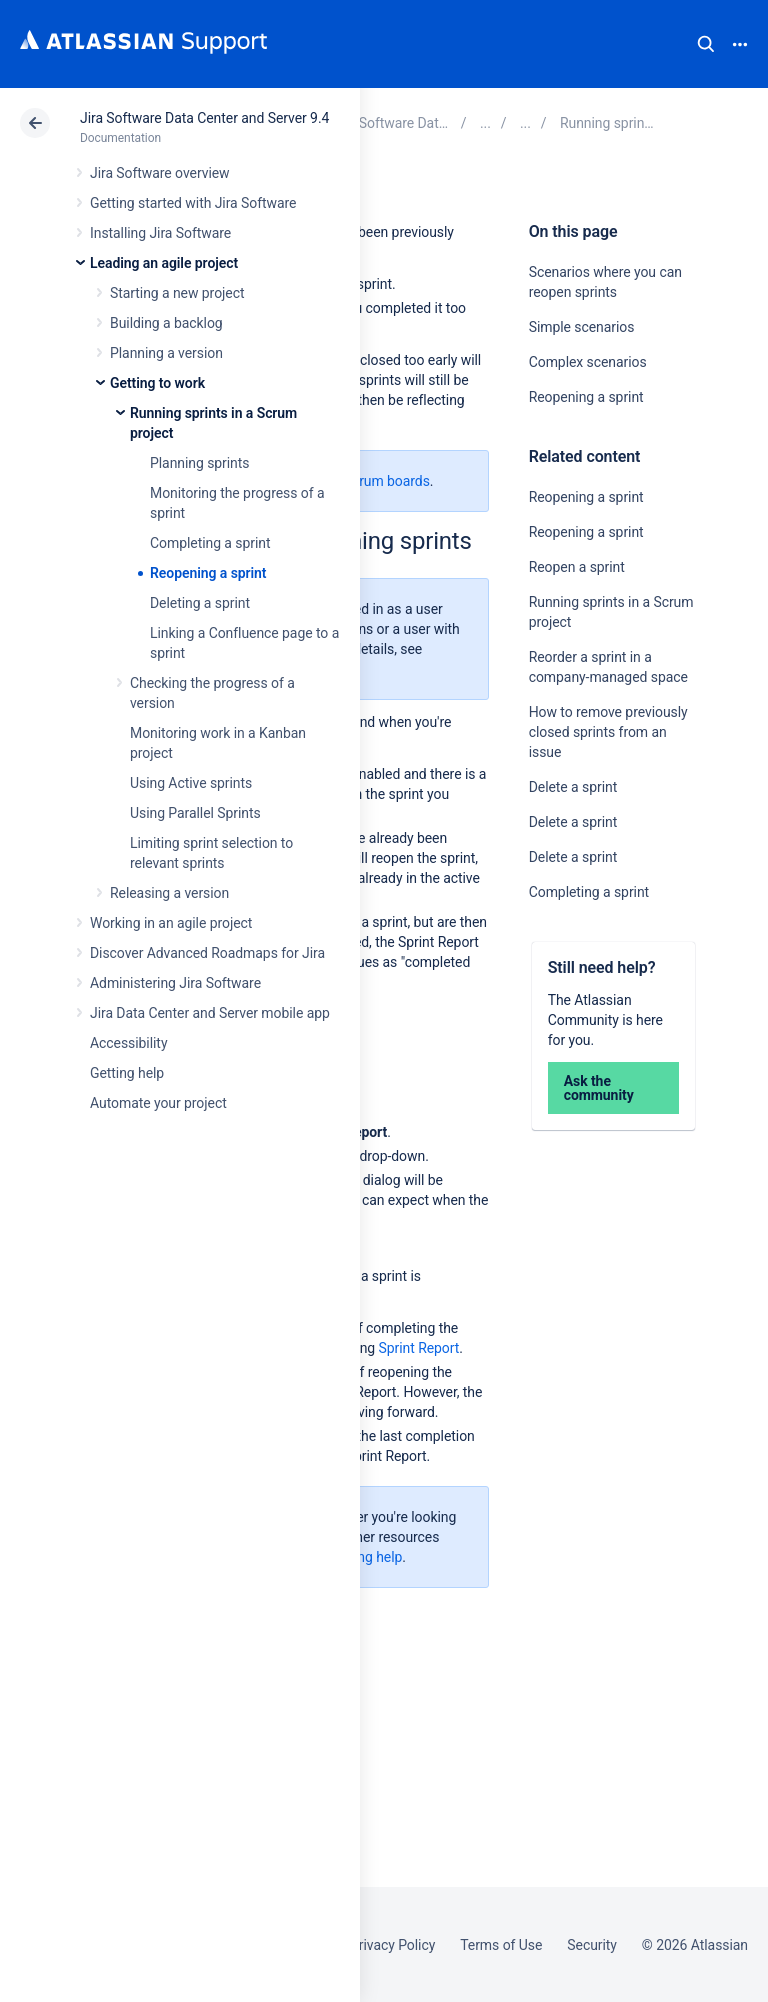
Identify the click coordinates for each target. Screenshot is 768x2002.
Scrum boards (387, 481)
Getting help (127, 1073)
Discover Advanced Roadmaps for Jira (207, 953)
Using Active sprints (191, 783)
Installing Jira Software (160, 233)
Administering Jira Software (175, 983)
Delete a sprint (573, 787)
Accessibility (128, 1043)
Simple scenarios (582, 327)
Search (706, 44)
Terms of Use (501, 1945)
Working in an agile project (171, 923)
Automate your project (158, 1103)
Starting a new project (177, 293)
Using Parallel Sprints (195, 813)
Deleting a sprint (200, 603)
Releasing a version (169, 893)
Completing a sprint (210, 543)
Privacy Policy (392, 1945)
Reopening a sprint (208, 573)
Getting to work (157, 383)
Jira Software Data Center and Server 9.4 (204, 118)
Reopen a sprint (577, 567)
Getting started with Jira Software (193, 203)
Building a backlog (166, 323)
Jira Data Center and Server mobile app (210, 1013)
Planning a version (166, 353)
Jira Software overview (160, 173)
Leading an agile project (164, 263)
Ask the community (599, 1088)
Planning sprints (199, 463)
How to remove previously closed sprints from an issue (608, 732)
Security (592, 1945)
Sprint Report (419, 1348)
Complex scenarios (588, 362)
